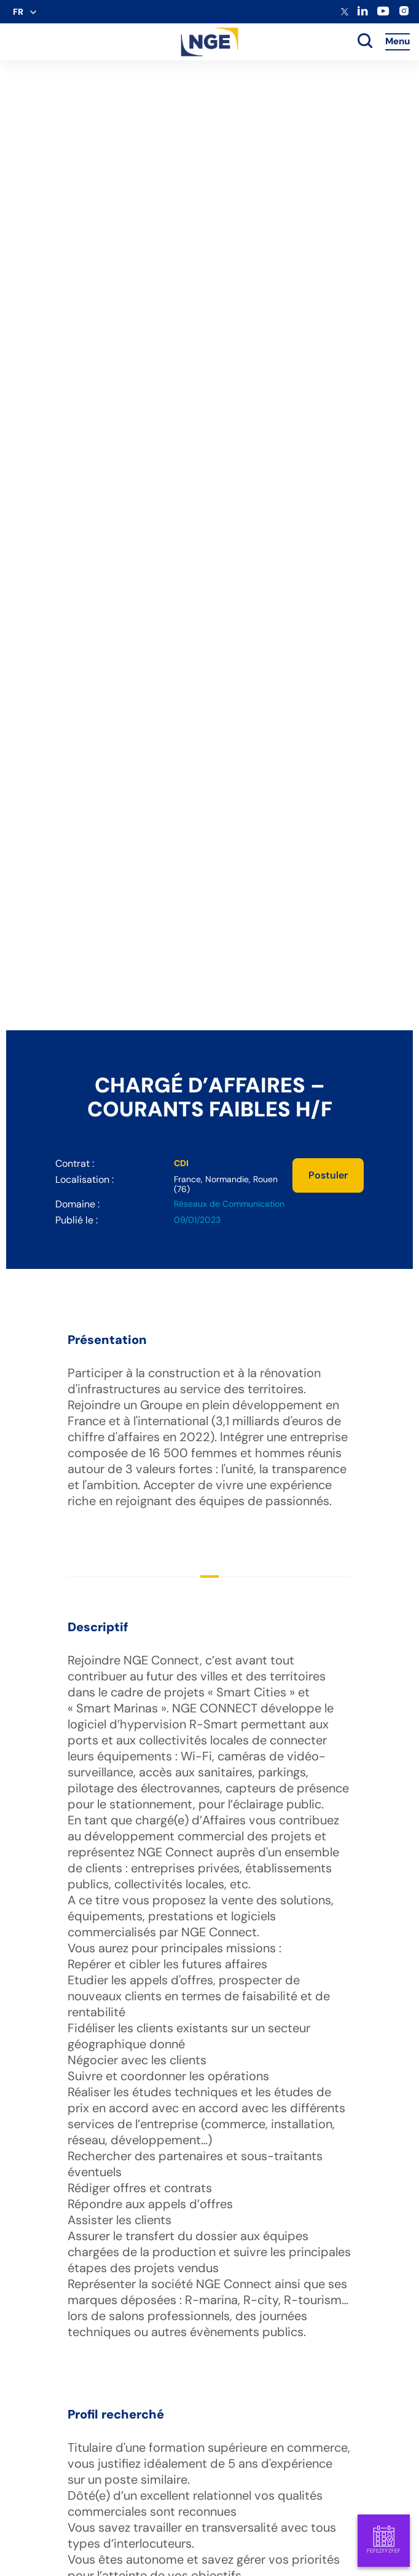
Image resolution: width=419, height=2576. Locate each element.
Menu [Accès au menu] (397, 41)
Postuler (328, 1175)
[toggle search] (365, 42)
